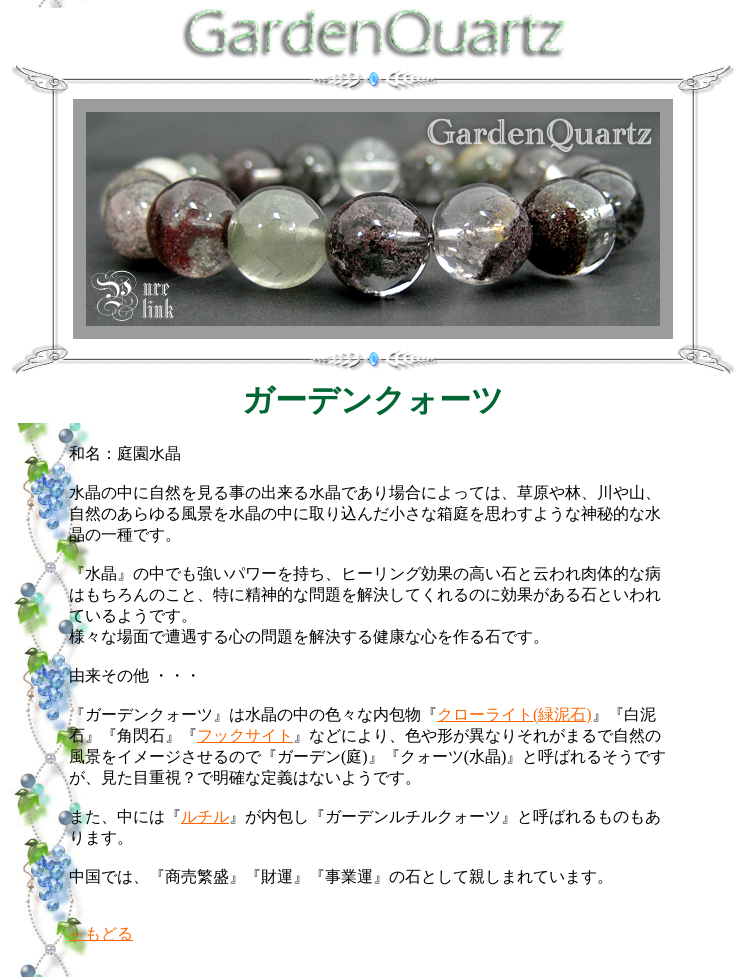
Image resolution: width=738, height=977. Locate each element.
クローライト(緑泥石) (514, 714)
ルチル (205, 816)
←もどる (101, 933)
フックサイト (245, 735)
